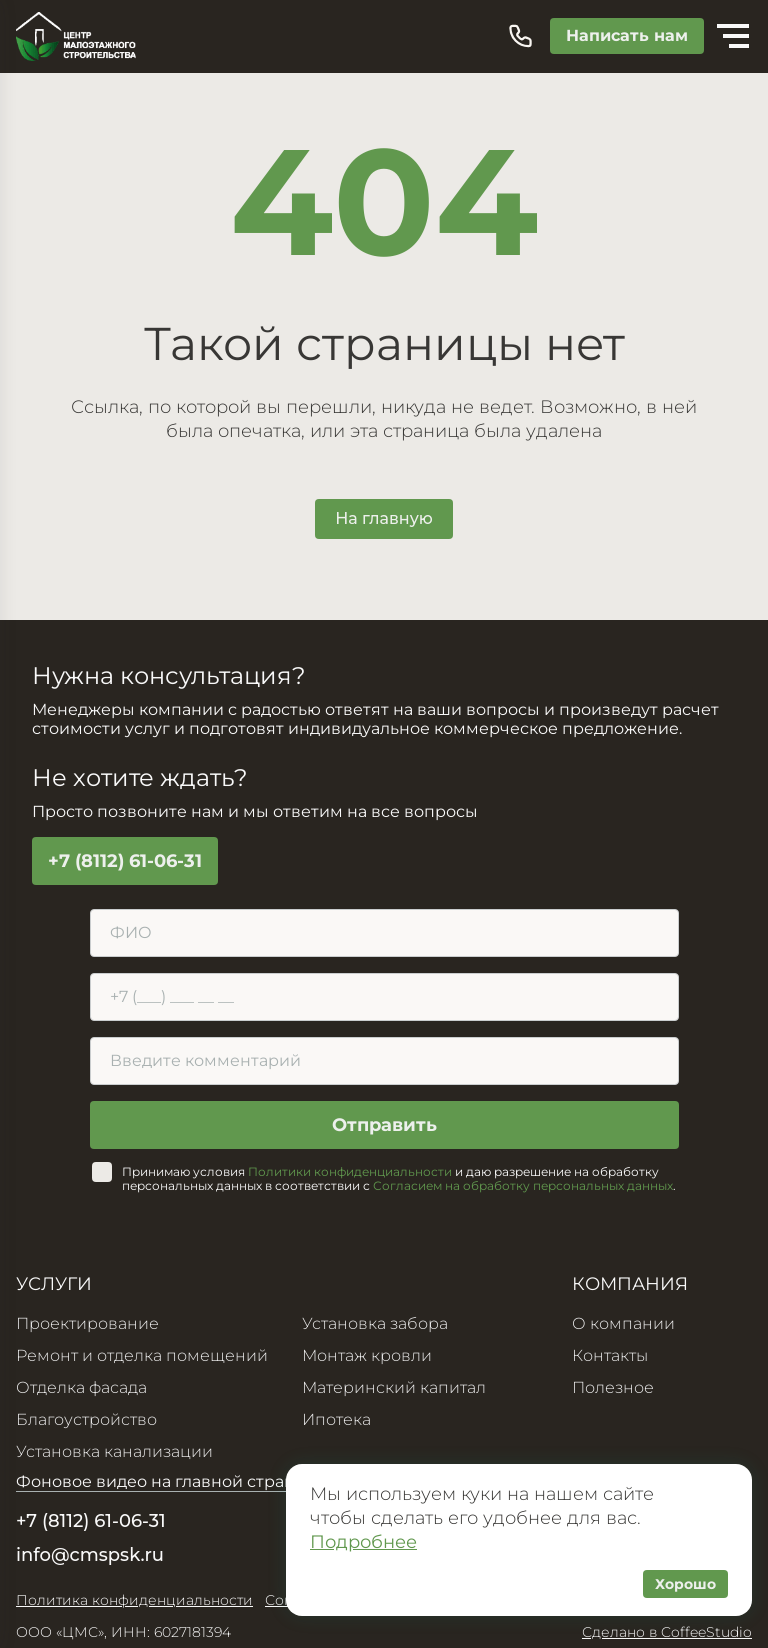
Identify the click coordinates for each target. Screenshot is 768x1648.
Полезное (613, 1387)
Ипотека (336, 1419)
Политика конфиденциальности (134, 1600)
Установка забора (375, 1323)
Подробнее (363, 1542)
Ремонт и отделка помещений (142, 1355)
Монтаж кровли (367, 1355)
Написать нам (627, 35)
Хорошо (685, 1584)
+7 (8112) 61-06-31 (125, 861)
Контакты (610, 1355)
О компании (623, 1323)
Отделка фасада (81, 1387)
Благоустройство (86, 1419)
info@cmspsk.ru (90, 1555)
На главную (384, 518)
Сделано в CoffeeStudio (667, 1632)
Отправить (384, 1125)
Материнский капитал (394, 1387)
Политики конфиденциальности (350, 1171)
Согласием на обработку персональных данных (523, 1185)
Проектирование (87, 1323)
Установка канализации (114, 1451)
